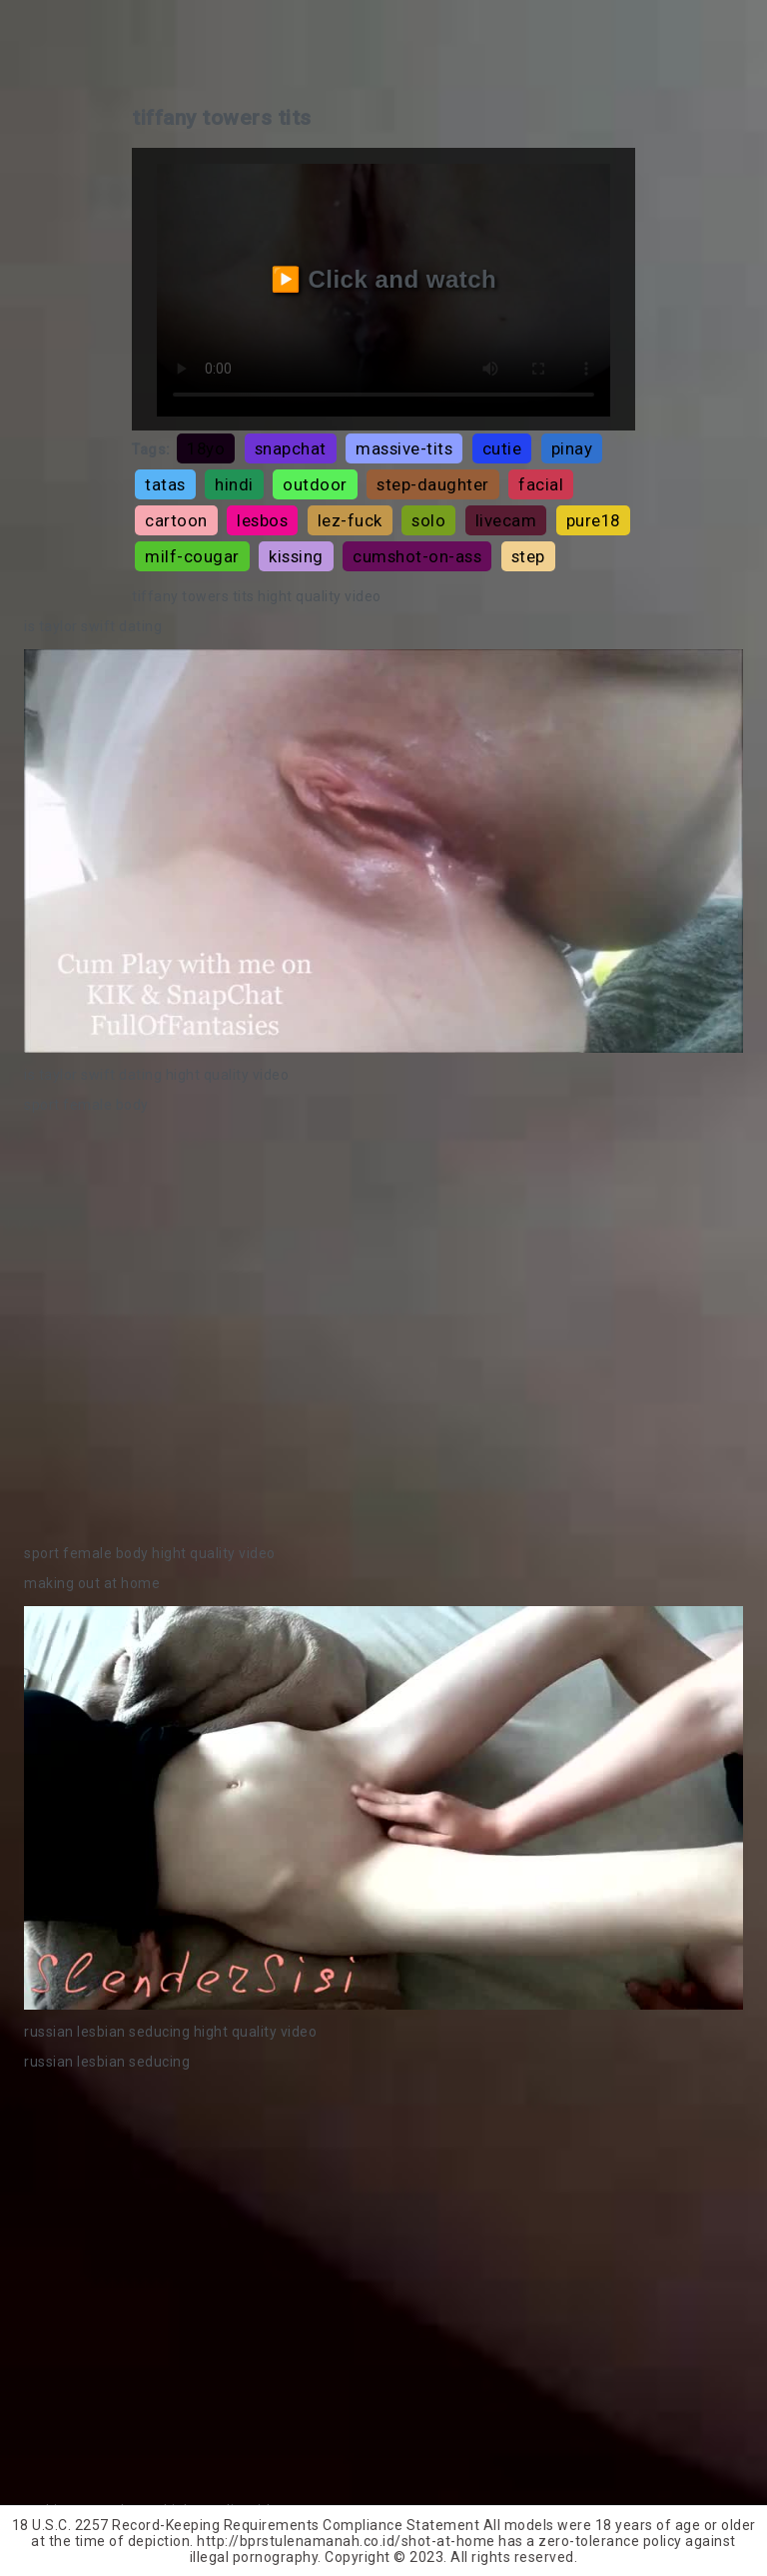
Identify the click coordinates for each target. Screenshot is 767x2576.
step (528, 556)
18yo (206, 448)
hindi (234, 484)
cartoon (176, 520)
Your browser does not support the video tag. (383, 850)
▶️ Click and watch (384, 279)
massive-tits (404, 448)
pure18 (593, 520)
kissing (296, 556)
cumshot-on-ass (417, 556)
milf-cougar (192, 556)
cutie (502, 448)
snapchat (291, 448)
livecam (506, 520)
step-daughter (433, 484)
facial (540, 484)
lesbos (262, 520)
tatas (165, 484)
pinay (572, 448)
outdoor (315, 484)
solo (428, 520)
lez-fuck (350, 520)
